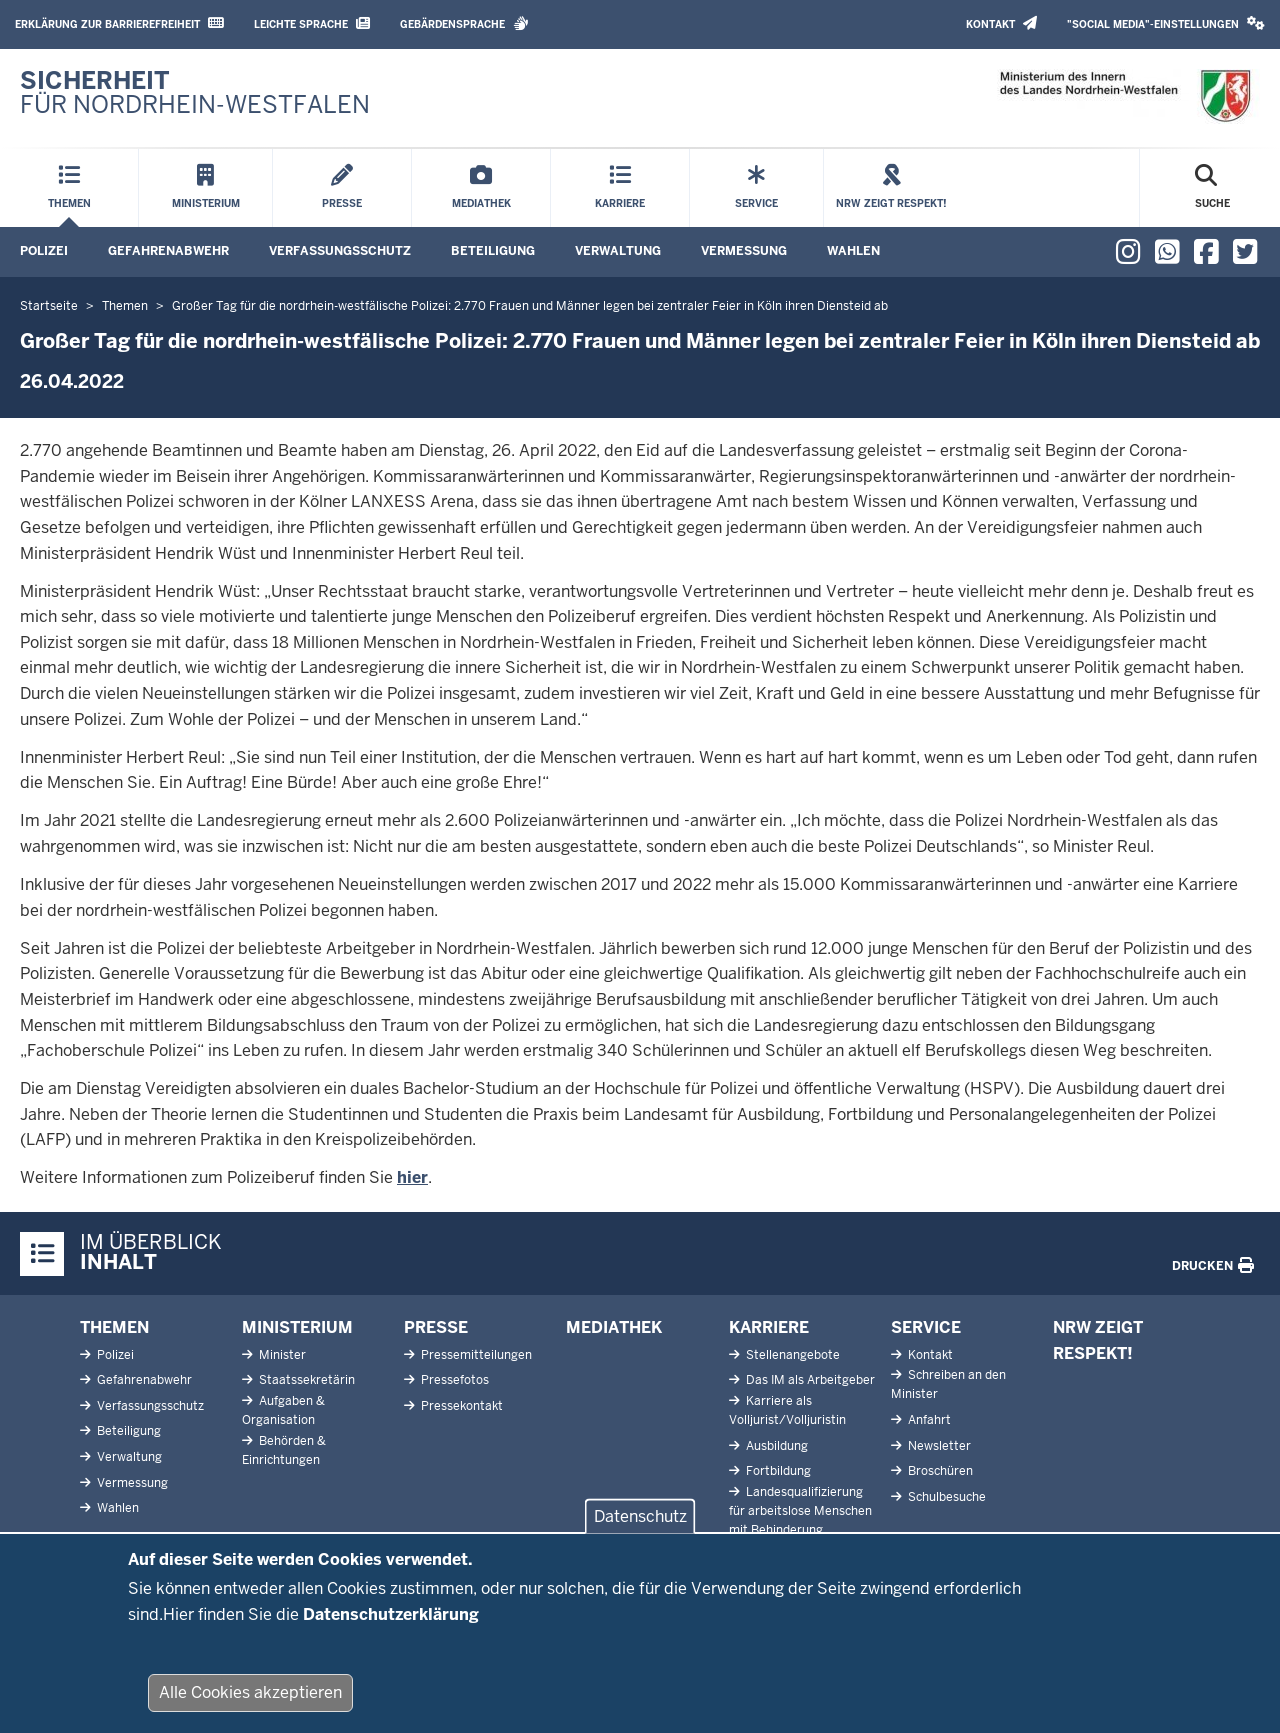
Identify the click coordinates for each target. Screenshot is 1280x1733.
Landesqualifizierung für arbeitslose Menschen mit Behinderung (800, 1511)
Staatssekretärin (305, 1380)
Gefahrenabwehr (168, 251)
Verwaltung (618, 251)
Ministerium (297, 1327)
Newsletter (938, 1446)
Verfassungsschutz (340, 251)
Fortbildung (777, 1471)
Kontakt (1001, 23)
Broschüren (939, 1471)
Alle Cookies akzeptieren (250, 1707)
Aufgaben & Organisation (283, 1410)
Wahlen (853, 251)
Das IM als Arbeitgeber (809, 1380)
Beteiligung (493, 251)
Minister (281, 1355)
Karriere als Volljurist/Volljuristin (787, 1410)
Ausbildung (775, 1446)
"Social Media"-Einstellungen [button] (1166, 23)
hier (412, 1177)
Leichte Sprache (312, 23)
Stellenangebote (791, 1355)
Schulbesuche (945, 1497)
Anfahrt (928, 1420)
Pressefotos (453, 1380)
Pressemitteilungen (475, 1355)
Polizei (44, 251)
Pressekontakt (460, 1406)
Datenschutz (640, 1531)
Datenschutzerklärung (391, 1628)
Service (926, 1327)
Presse (436, 1327)
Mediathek (614, 1327)
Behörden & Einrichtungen (284, 1450)
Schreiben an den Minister (948, 1384)
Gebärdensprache (464, 23)
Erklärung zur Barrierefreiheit (119, 23)
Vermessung (744, 251)
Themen (114, 1327)
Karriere (769, 1327)
